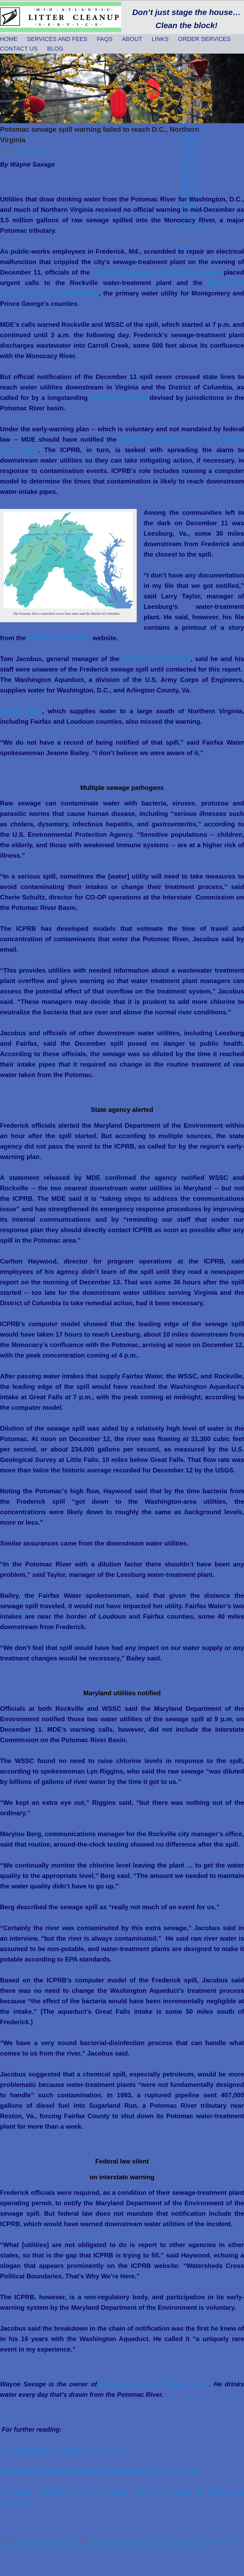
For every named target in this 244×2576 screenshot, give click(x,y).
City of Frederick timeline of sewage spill (62, 2450)
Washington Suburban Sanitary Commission (169, 2546)
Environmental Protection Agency (117, 2541)
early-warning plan (118, 397)
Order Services (204, 39)
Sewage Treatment (28, 2541)
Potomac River (86, 2546)
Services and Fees (57, 39)
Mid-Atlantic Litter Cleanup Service (154, 2384)
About (132, 39)
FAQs (105, 39)
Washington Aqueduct (156, 658)
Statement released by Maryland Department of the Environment (98, 2471)
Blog (55, 48)
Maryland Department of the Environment (158, 272)
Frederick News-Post (60, 638)
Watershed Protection (60, 2541)
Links (160, 39)
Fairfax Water (21, 711)
